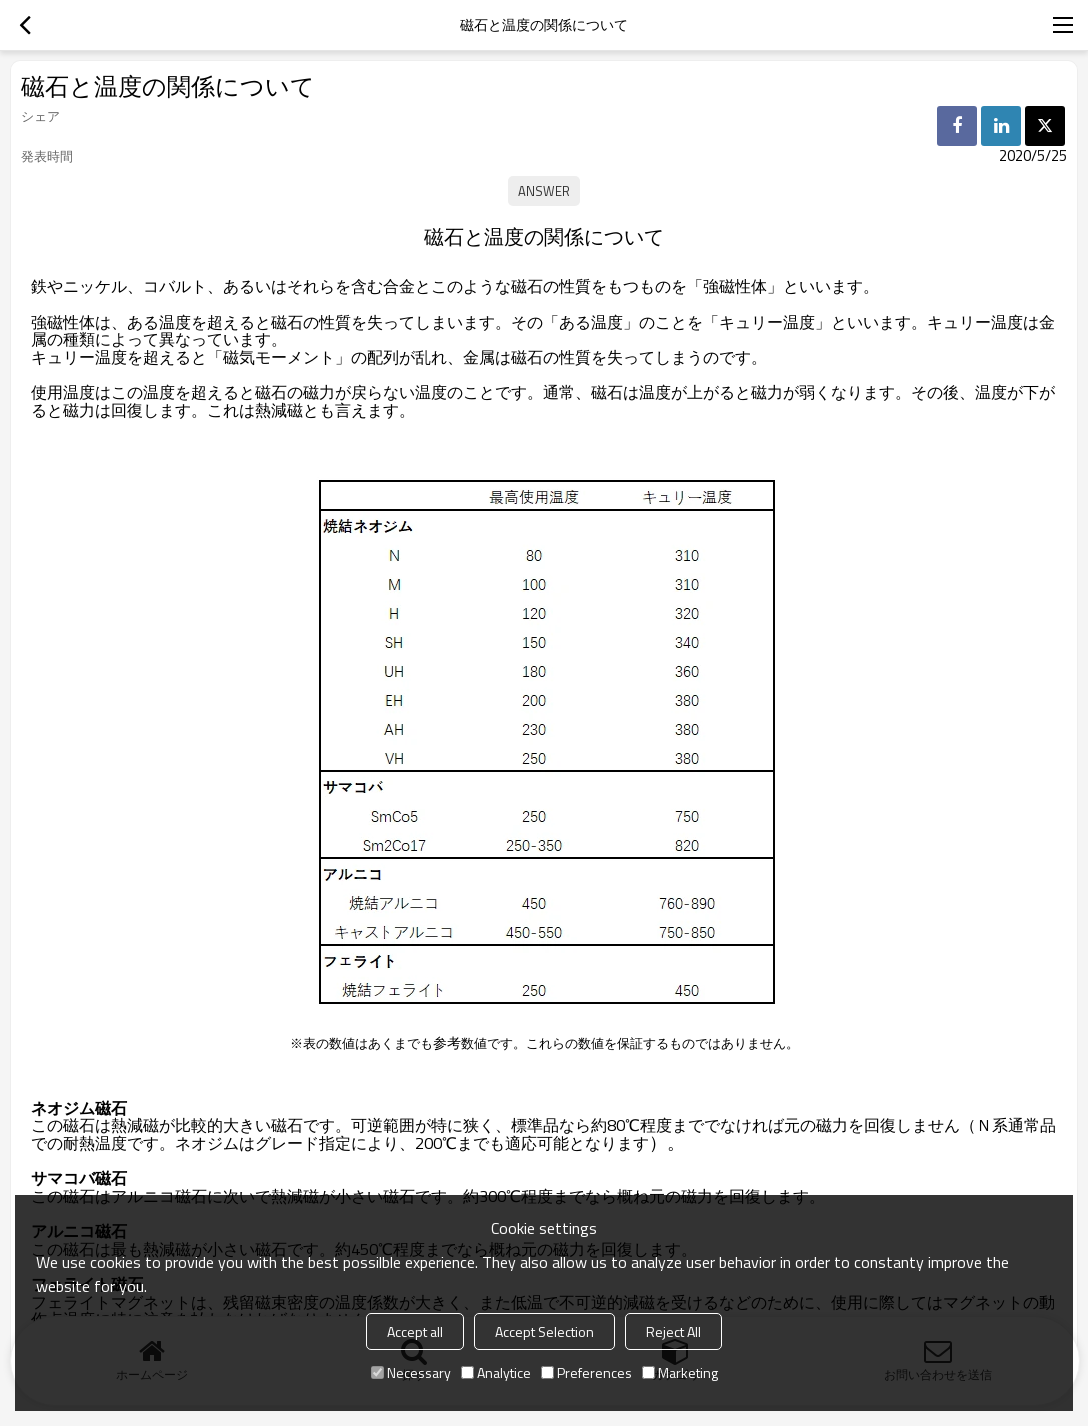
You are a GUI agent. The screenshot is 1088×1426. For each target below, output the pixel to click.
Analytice (496, 1372)
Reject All (673, 1331)
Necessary (411, 1372)
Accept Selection (544, 1331)
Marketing (680, 1372)
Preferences (586, 1372)
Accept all (415, 1331)
